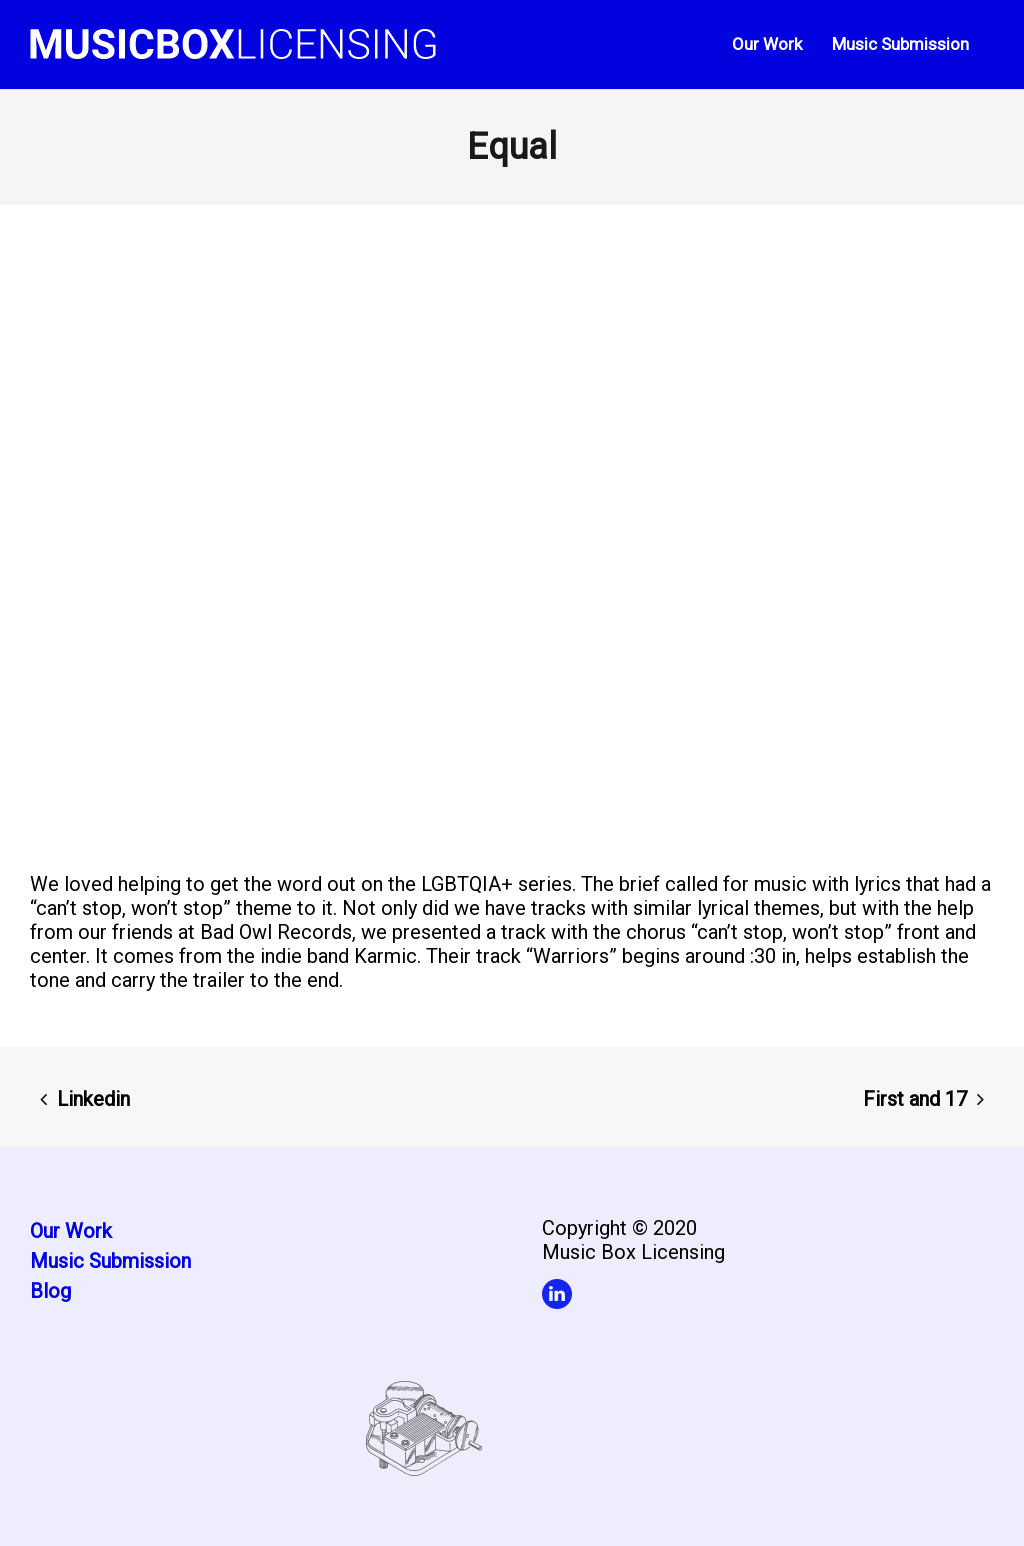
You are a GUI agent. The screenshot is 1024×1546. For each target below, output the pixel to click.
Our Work (71, 1231)
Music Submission (110, 1261)
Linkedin (93, 1099)
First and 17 (915, 1099)
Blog (50, 1291)
